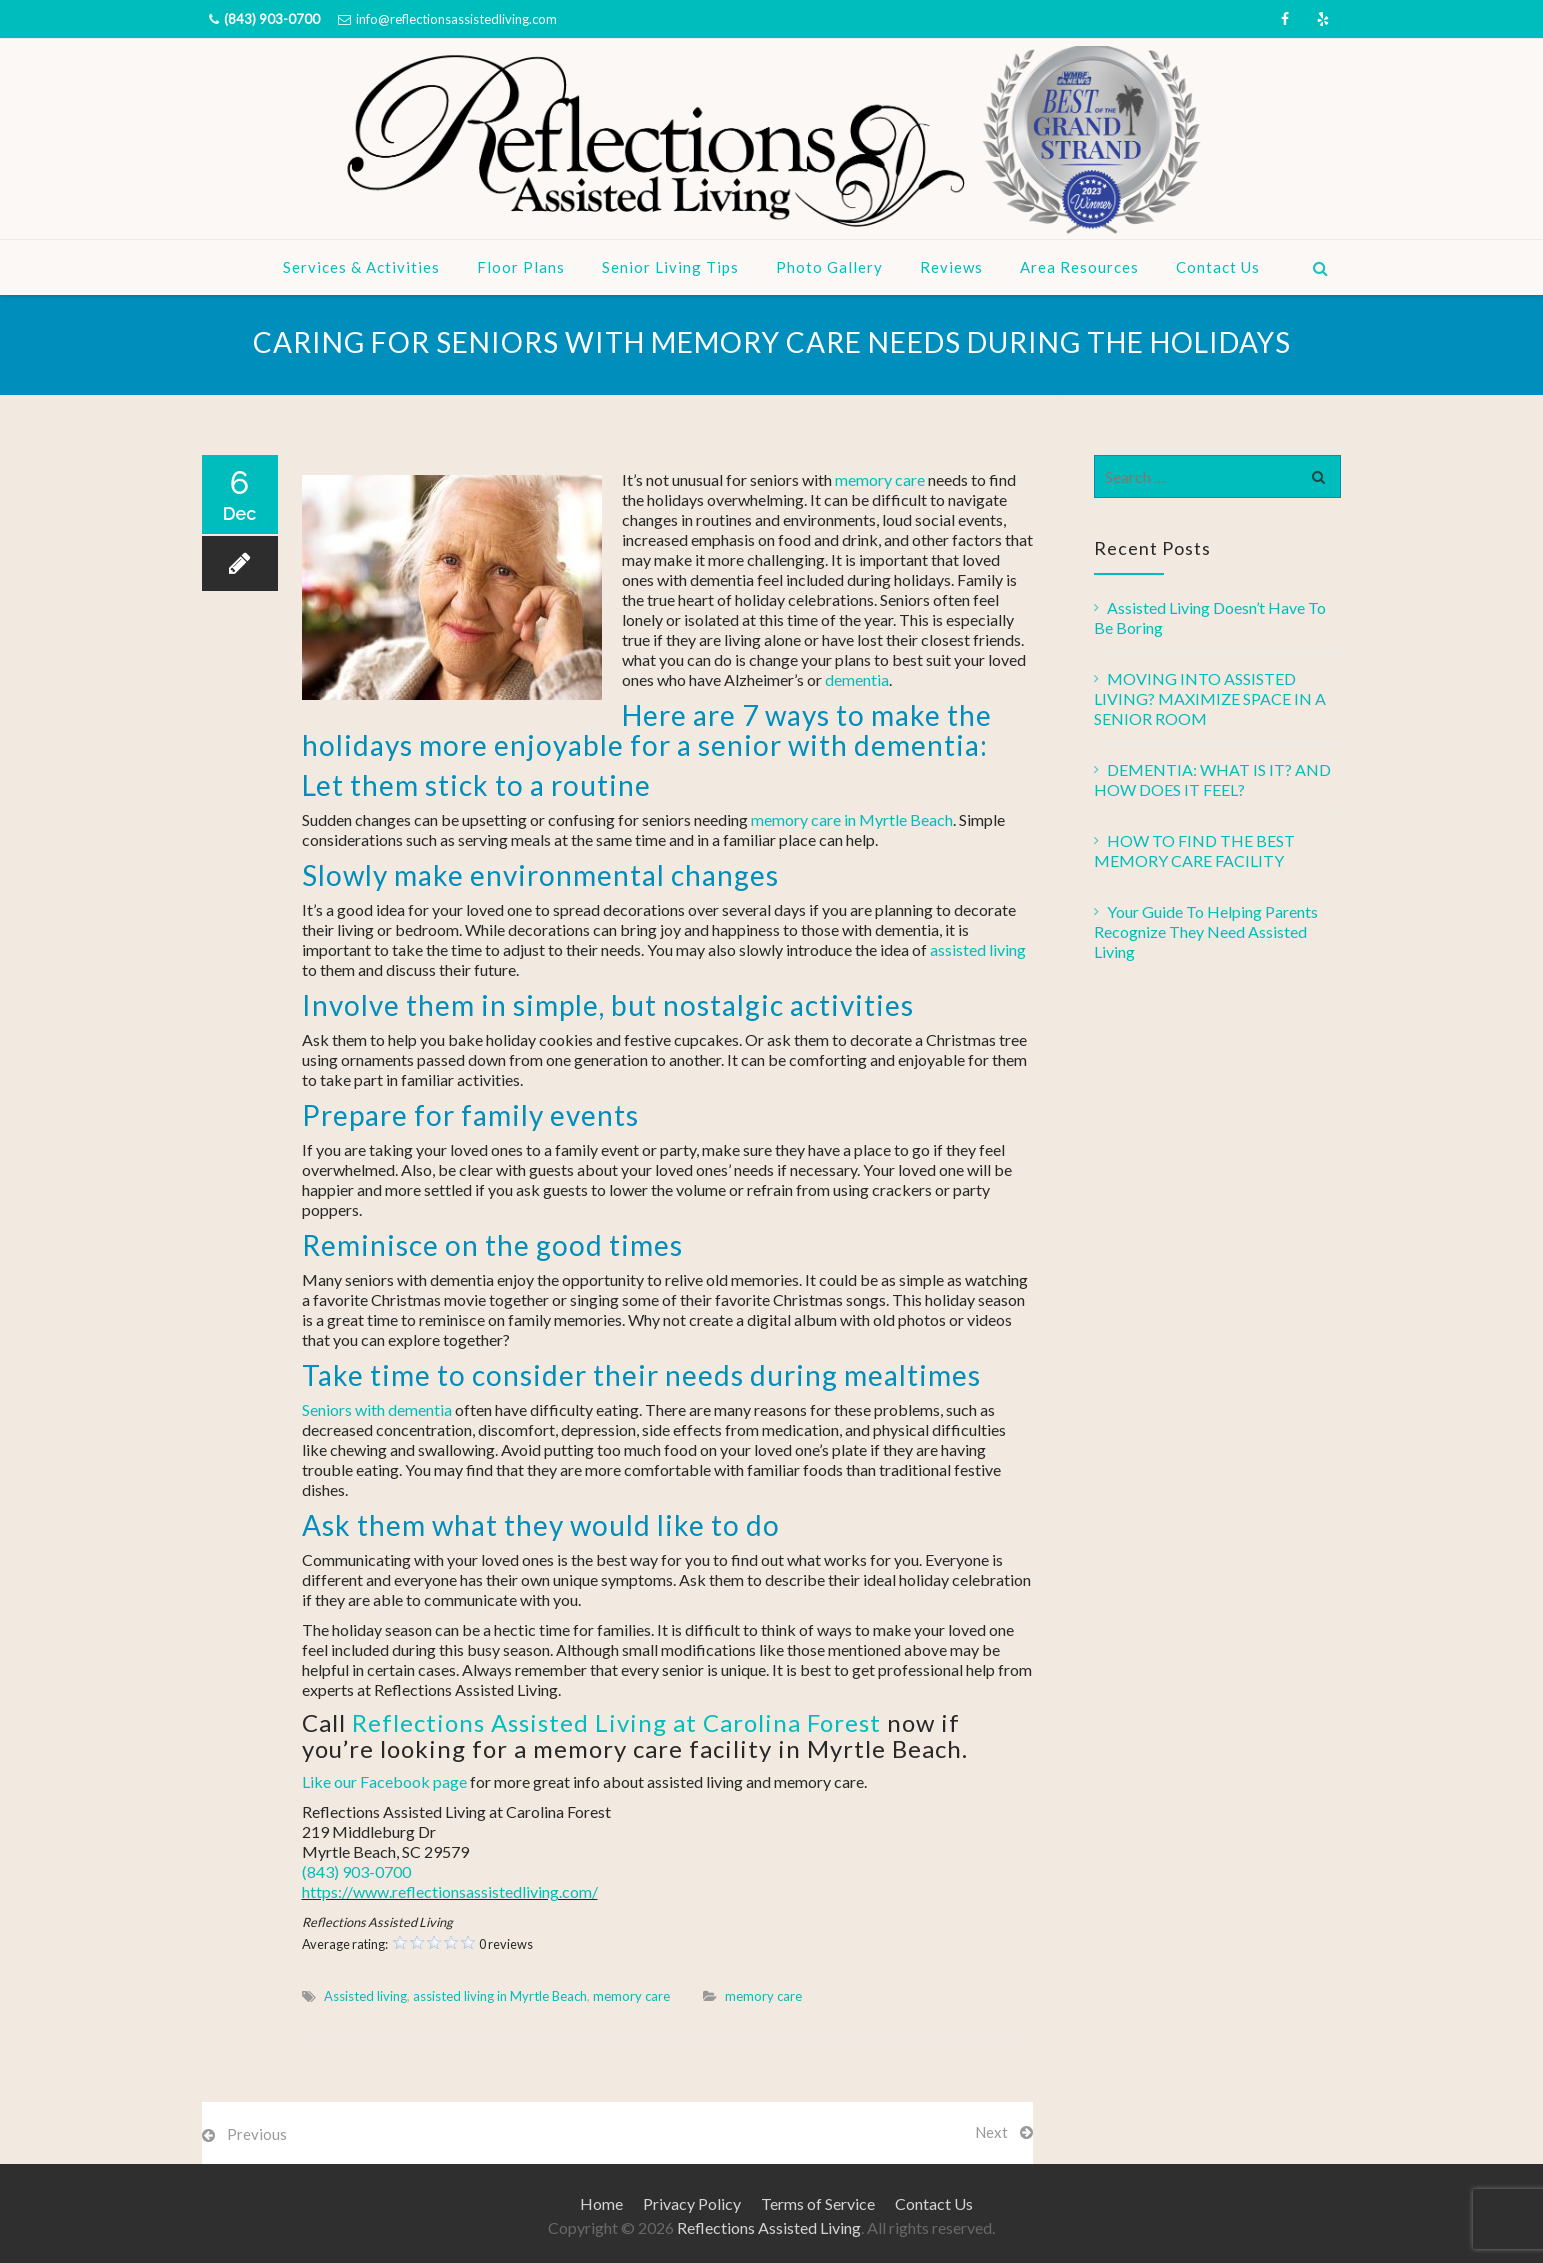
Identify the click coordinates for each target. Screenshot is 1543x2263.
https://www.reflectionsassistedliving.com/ (450, 1891)
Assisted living (365, 1996)
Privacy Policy (692, 2203)
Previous (257, 2134)
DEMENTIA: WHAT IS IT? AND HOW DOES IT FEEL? (1212, 779)
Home (601, 2203)
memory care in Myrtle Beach (852, 819)
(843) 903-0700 (272, 19)
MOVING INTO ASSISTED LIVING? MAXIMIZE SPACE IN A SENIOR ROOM (1210, 698)
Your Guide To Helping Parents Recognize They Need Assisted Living (1206, 931)
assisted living (978, 949)
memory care (880, 479)
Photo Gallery (829, 267)
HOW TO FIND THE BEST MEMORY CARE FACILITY (1194, 850)
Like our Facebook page (384, 1781)
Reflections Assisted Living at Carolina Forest (616, 1722)
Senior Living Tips (670, 267)
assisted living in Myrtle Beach (500, 1996)
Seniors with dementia (377, 1409)
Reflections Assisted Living (769, 2227)
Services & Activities (361, 267)
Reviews (951, 267)
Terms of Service (818, 2203)
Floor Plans (521, 267)
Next (991, 2132)
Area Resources (1079, 267)
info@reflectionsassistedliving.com (456, 19)
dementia (857, 679)
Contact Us (1218, 267)
